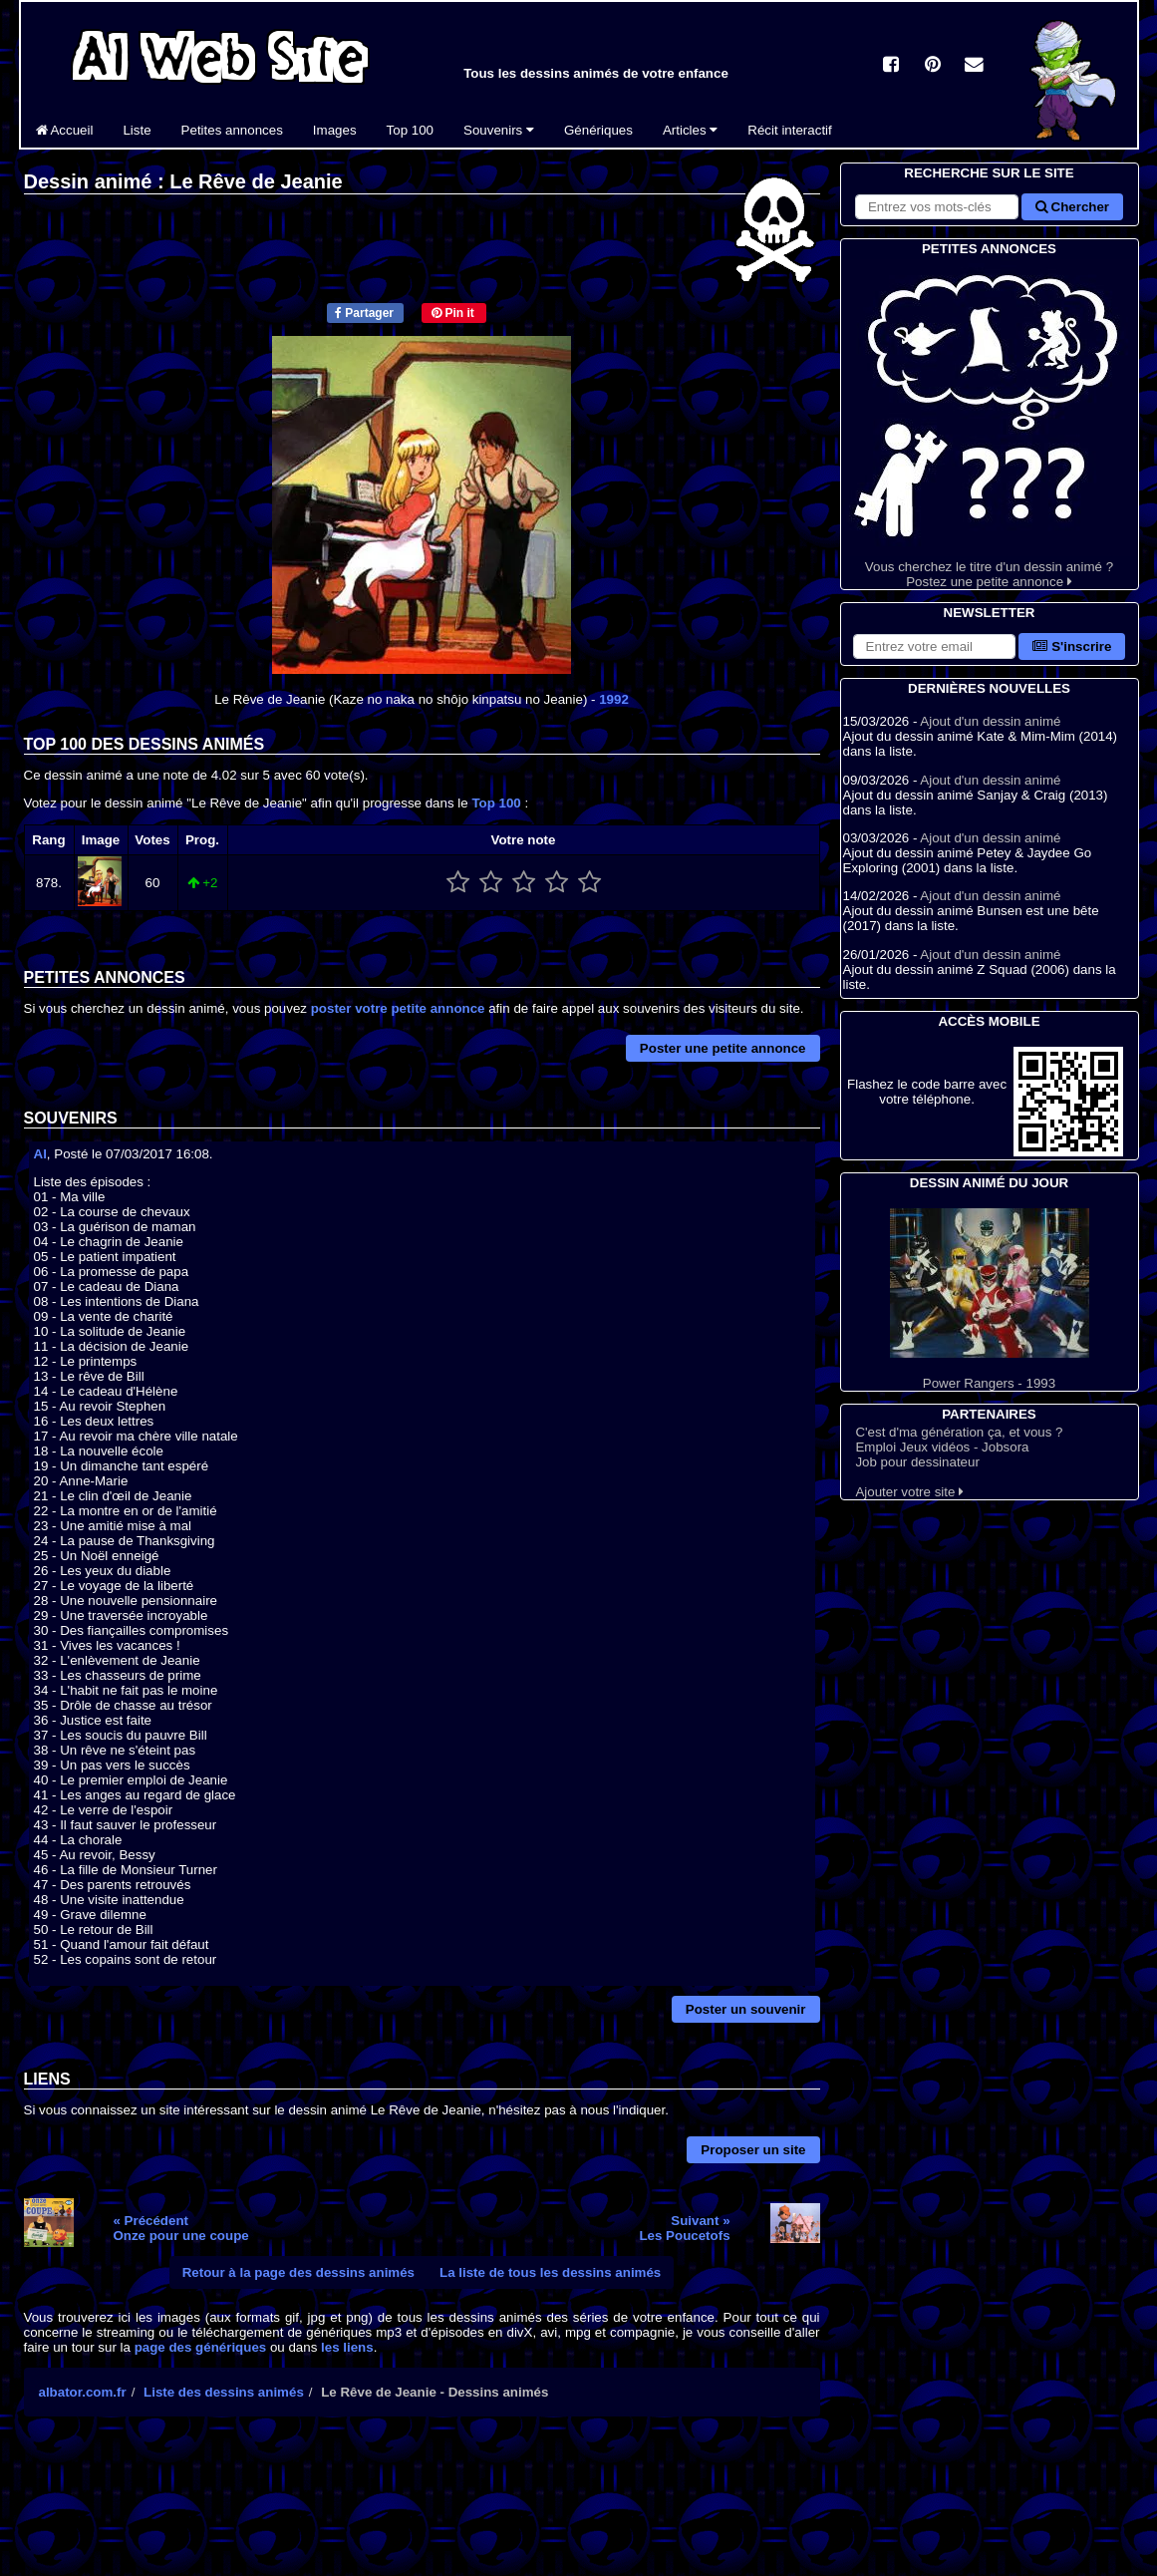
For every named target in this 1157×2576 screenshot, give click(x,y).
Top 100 (410, 130)
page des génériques (201, 2347)
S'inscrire (1071, 646)
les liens (347, 2347)
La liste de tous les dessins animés (550, 2272)
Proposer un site (753, 2149)
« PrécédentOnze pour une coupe (180, 2228)
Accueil (65, 130)
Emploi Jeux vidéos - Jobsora (941, 1447)
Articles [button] (690, 130)
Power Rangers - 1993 (989, 1299)
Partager (364, 313)
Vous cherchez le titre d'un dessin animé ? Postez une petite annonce (989, 424)
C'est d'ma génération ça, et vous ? (958, 1432)
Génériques (598, 130)
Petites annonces (232, 130)
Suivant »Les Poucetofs (684, 2228)
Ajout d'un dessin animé (990, 721)
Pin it (453, 313)
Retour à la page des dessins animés (298, 2272)
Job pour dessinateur (917, 1461)
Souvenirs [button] (498, 130)
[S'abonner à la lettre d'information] (934, 646)
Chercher (1072, 206)
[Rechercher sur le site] (936, 206)
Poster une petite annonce (723, 1048)
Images (335, 130)
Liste (136, 130)
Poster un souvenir (746, 2009)
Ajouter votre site (909, 1491)
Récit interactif (789, 130)
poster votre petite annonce (398, 1008)
